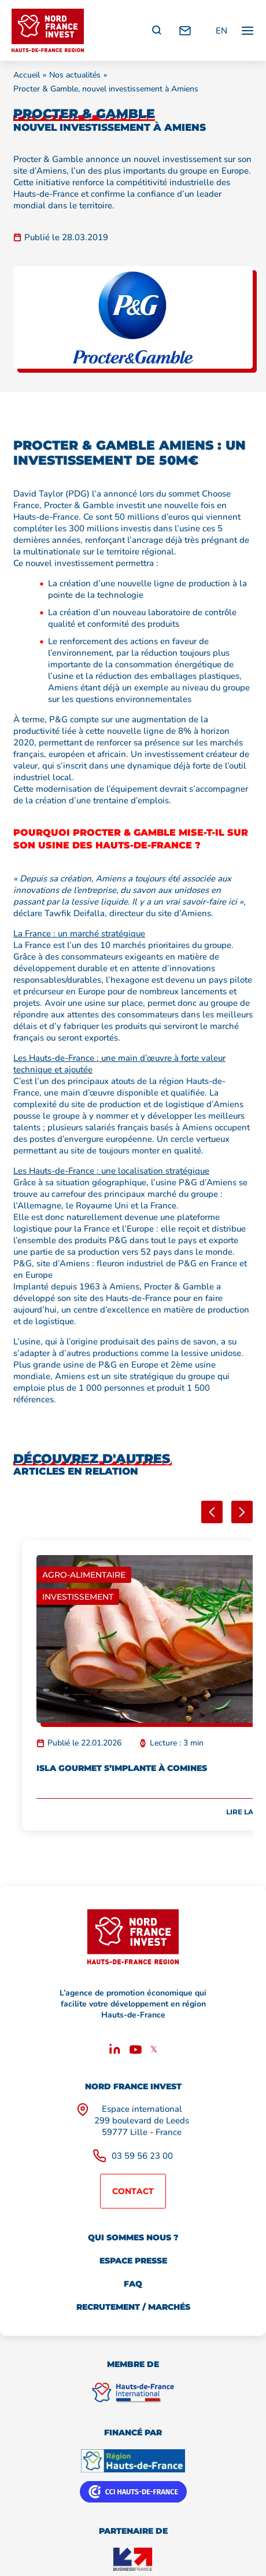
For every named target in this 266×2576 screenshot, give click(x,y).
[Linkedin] (115, 2051)
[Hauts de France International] (133, 2392)
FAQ (133, 2284)
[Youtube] (136, 2051)
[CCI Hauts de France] (133, 2491)
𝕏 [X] (153, 2049)
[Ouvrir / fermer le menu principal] (247, 30)
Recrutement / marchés (133, 2307)
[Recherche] (157, 30)
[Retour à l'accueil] (48, 30)
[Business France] (133, 2559)
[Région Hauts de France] (133, 2460)
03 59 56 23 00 (142, 2156)
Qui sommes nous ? (133, 2237)
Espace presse (133, 2260)
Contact (133, 2191)
